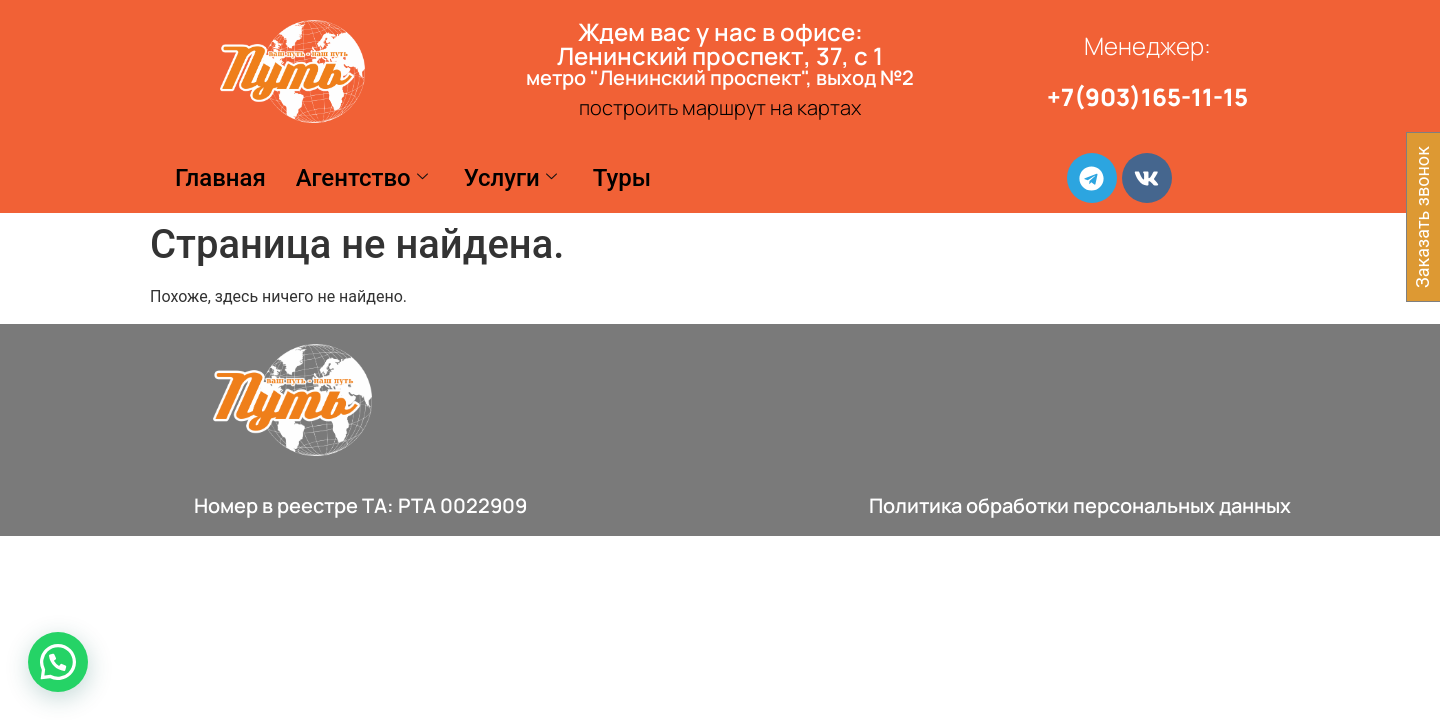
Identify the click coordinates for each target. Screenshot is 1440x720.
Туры (622, 178)
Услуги (510, 178)
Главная (220, 178)
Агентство (362, 178)
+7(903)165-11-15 (1147, 96)
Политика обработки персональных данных (1080, 505)
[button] (58, 662)
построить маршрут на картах (720, 107)
